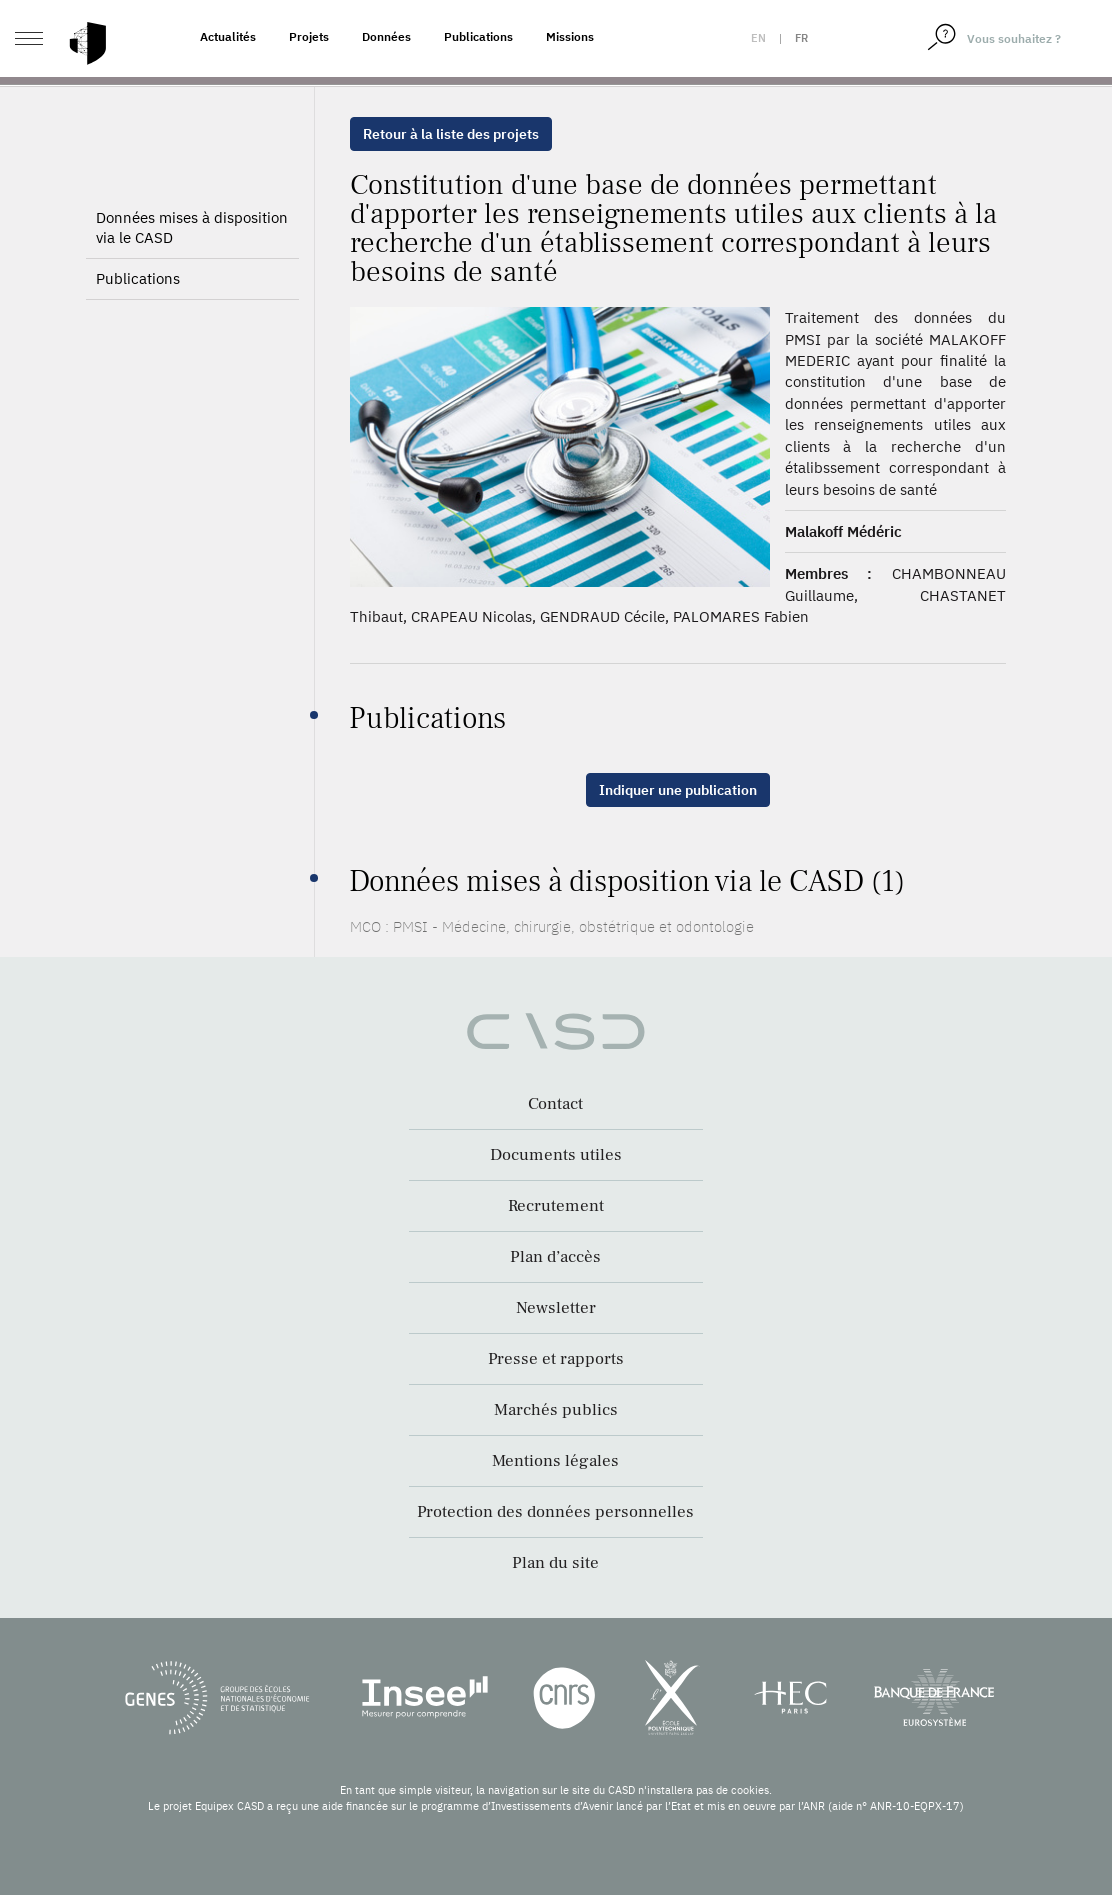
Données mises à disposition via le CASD (192, 261)
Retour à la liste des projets (451, 134)
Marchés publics (556, 1410)
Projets (309, 36)
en (758, 38)
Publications (478, 36)
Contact (555, 1104)
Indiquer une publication (678, 790)
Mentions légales (555, 1461)
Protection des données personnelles (555, 1512)
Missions (570, 36)
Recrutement (556, 1206)
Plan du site (555, 1563)
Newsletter (556, 1308)
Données (386, 36)
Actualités (228, 36)
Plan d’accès (555, 1257)
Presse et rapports (556, 1359)
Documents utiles (556, 1155)
